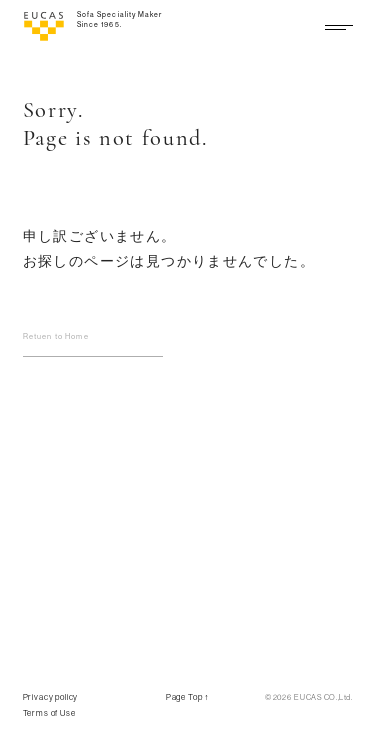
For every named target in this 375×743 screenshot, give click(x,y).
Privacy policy (51, 697)
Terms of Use (49, 713)
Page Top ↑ (188, 697)
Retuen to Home (56, 336)
